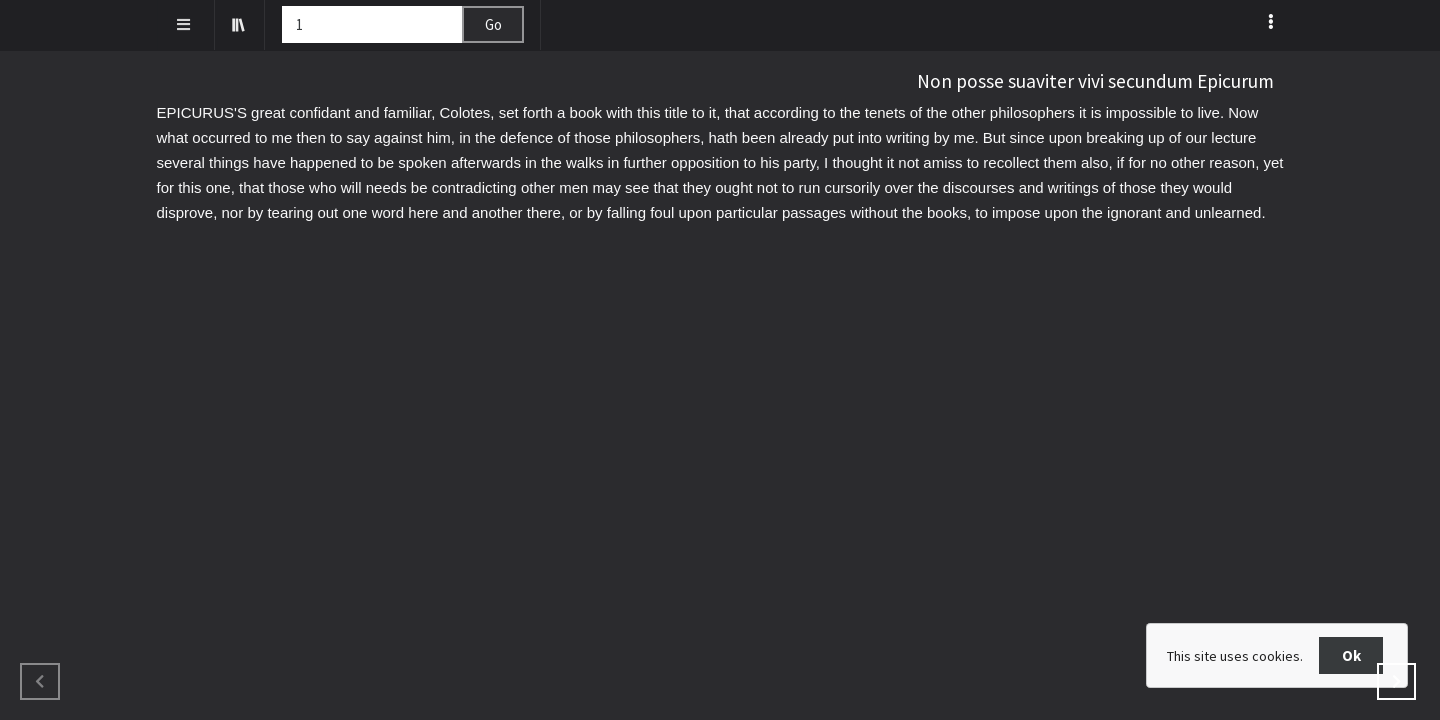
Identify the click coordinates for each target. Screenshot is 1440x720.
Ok (1351, 655)
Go (493, 24)
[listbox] (1272, 21)
